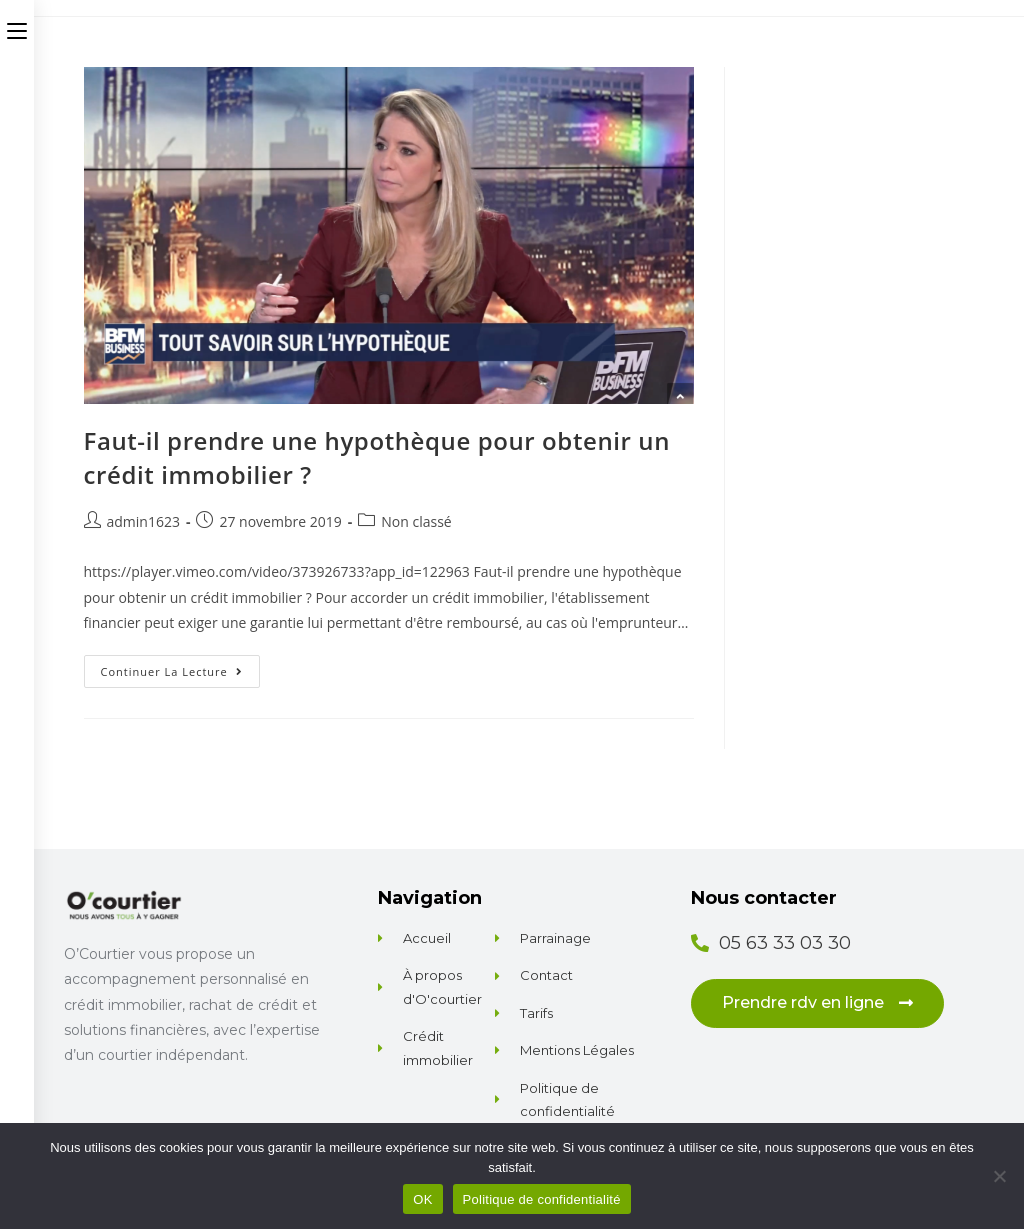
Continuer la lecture (180, 667)
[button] (817, 1003)
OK (422, 1199)
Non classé (416, 521)
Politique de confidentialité (542, 1199)
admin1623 (143, 521)
